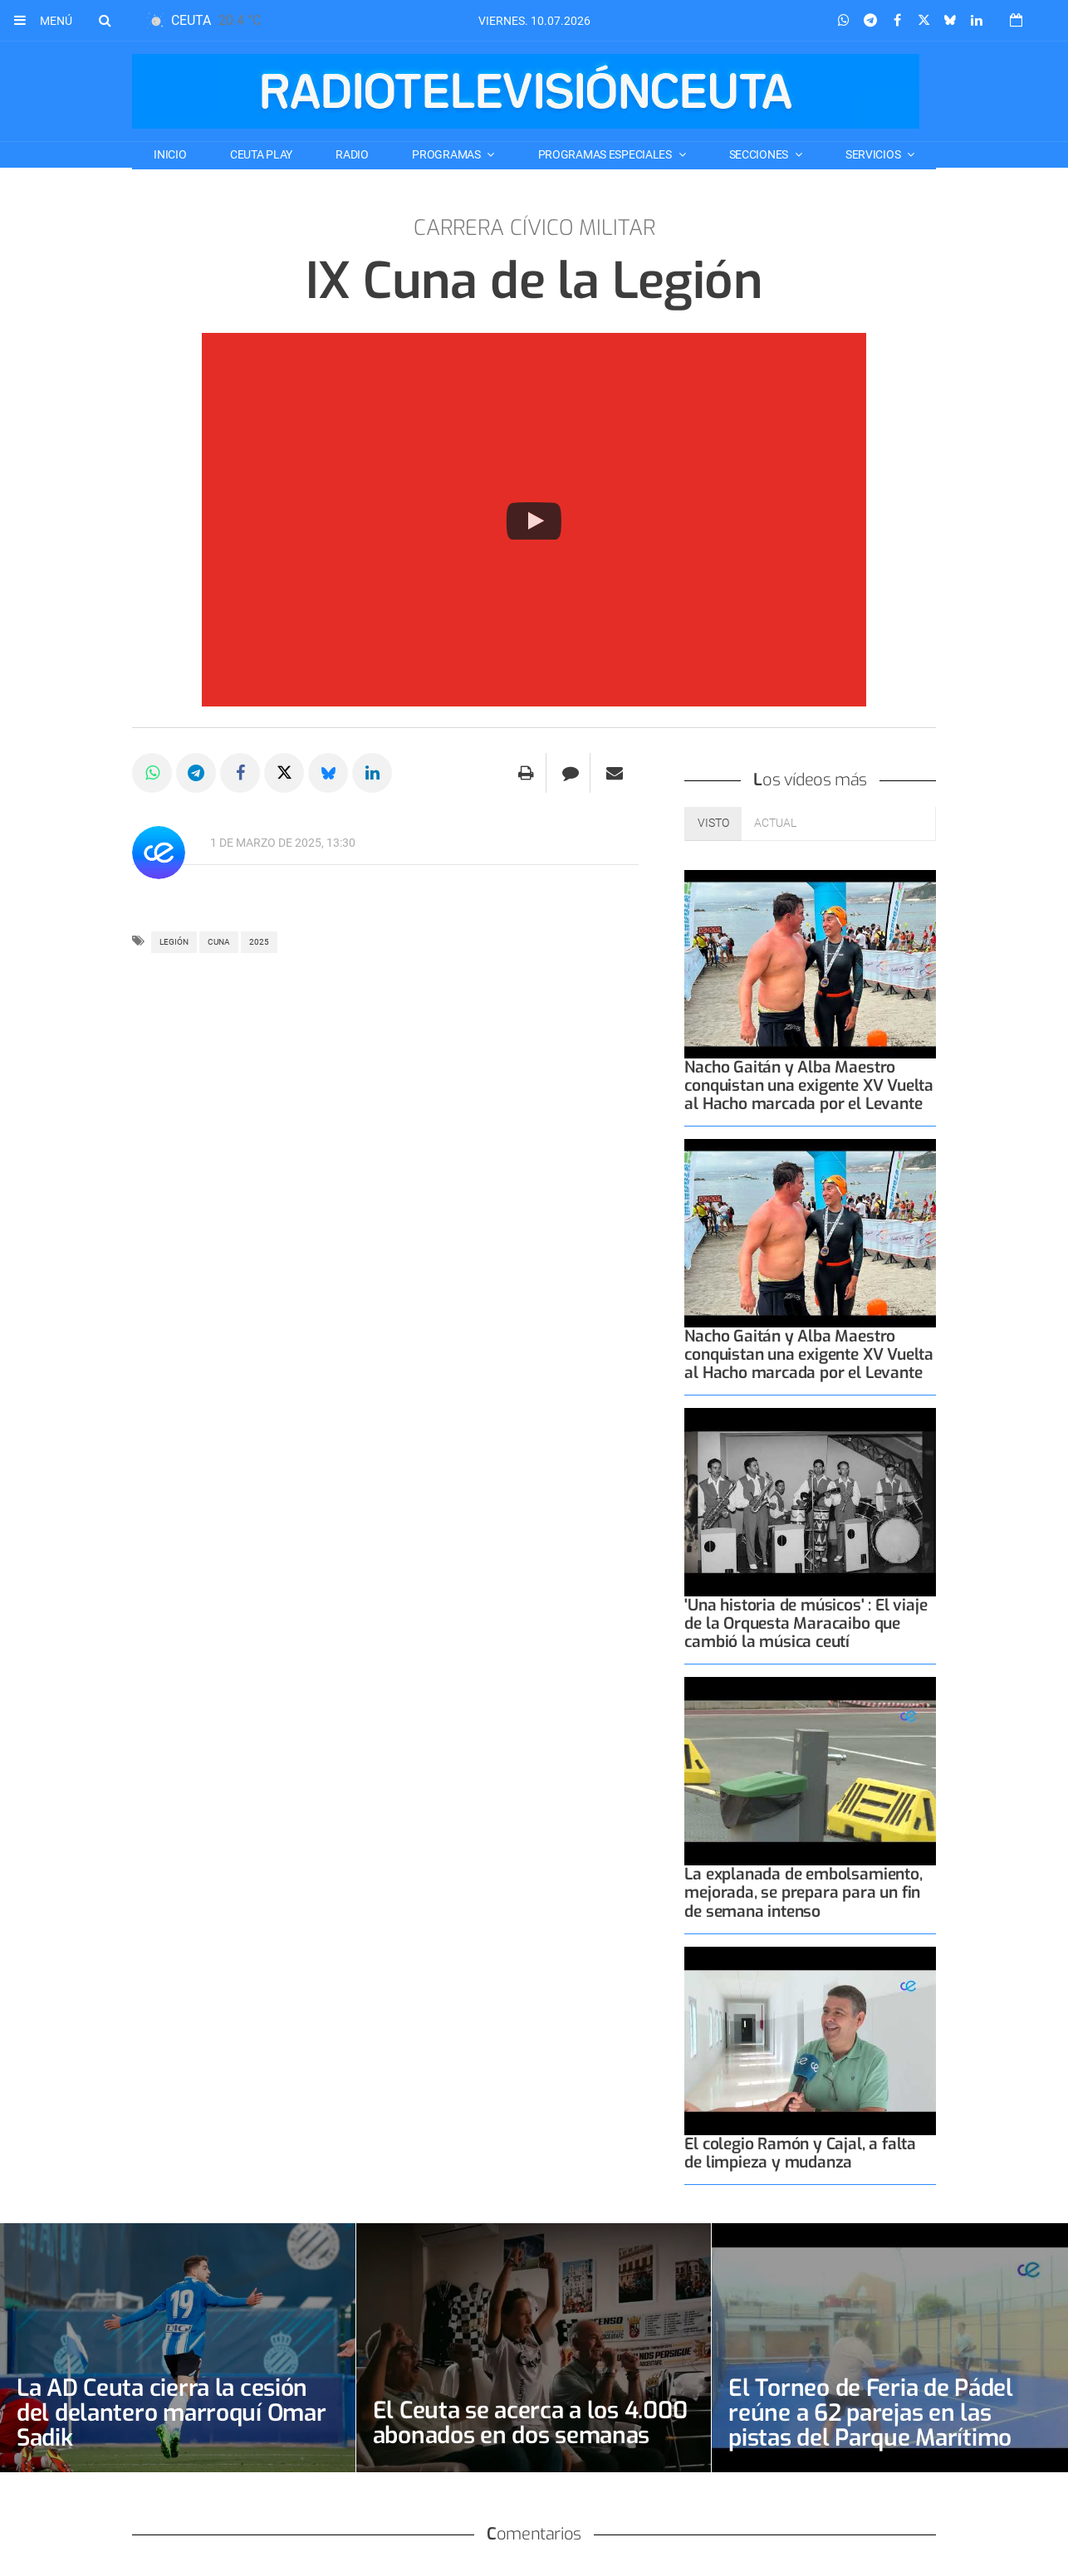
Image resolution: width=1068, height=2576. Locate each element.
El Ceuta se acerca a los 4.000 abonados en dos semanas (530, 2423)
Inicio (170, 154)
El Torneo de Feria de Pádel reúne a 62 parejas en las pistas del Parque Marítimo (870, 2413)
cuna (219, 941)
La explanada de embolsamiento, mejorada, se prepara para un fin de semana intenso (803, 1892)
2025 (259, 941)
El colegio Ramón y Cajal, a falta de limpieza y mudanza (800, 2153)
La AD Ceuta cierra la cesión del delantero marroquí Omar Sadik (171, 2413)
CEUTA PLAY (261, 154)
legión (174, 941)
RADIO (352, 154)
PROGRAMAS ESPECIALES (606, 154)
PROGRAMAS (447, 154)
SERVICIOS (874, 154)
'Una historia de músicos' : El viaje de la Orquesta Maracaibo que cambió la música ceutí (805, 1623)
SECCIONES (760, 154)
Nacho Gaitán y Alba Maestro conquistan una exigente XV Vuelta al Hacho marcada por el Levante (808, 1085)
